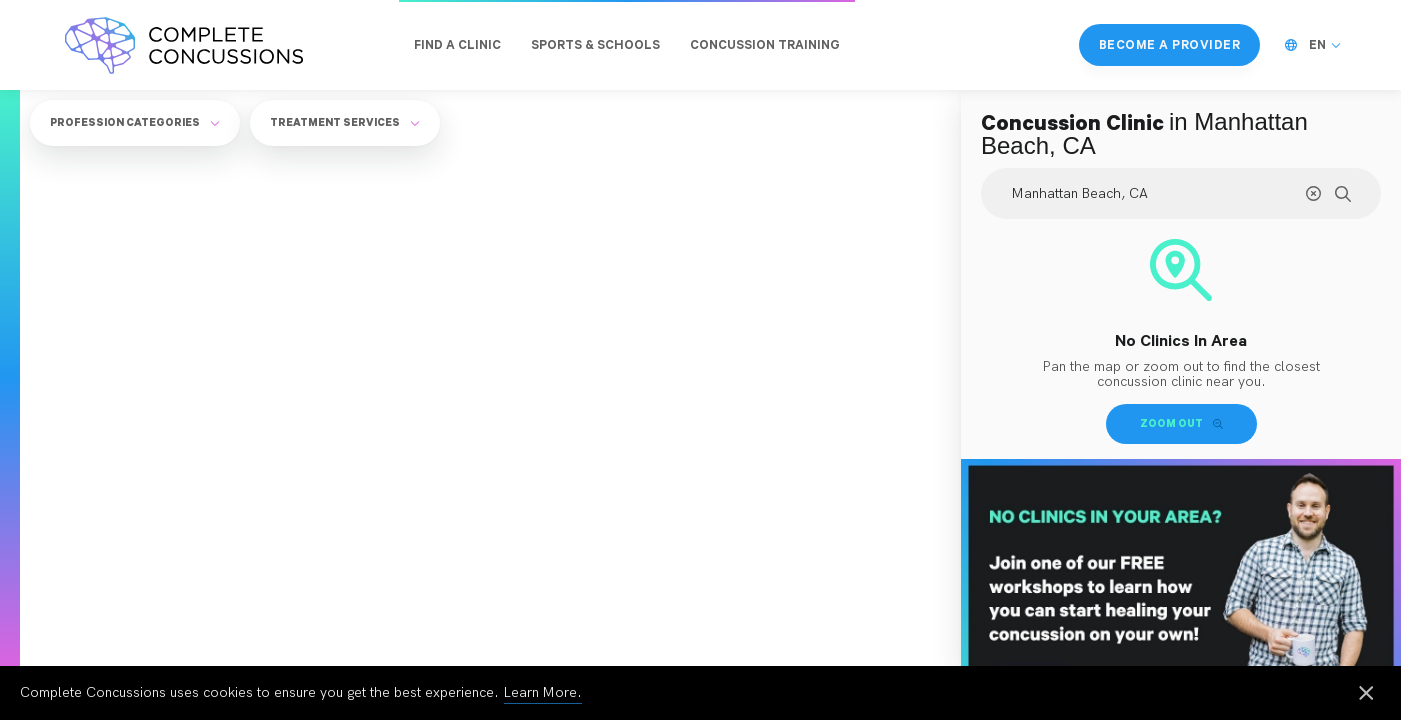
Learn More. (543, 692)
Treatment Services (345, 122)
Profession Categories (135, 122)
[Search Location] (1181, 193)
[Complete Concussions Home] (184, 45)
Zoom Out (1181, 423)
